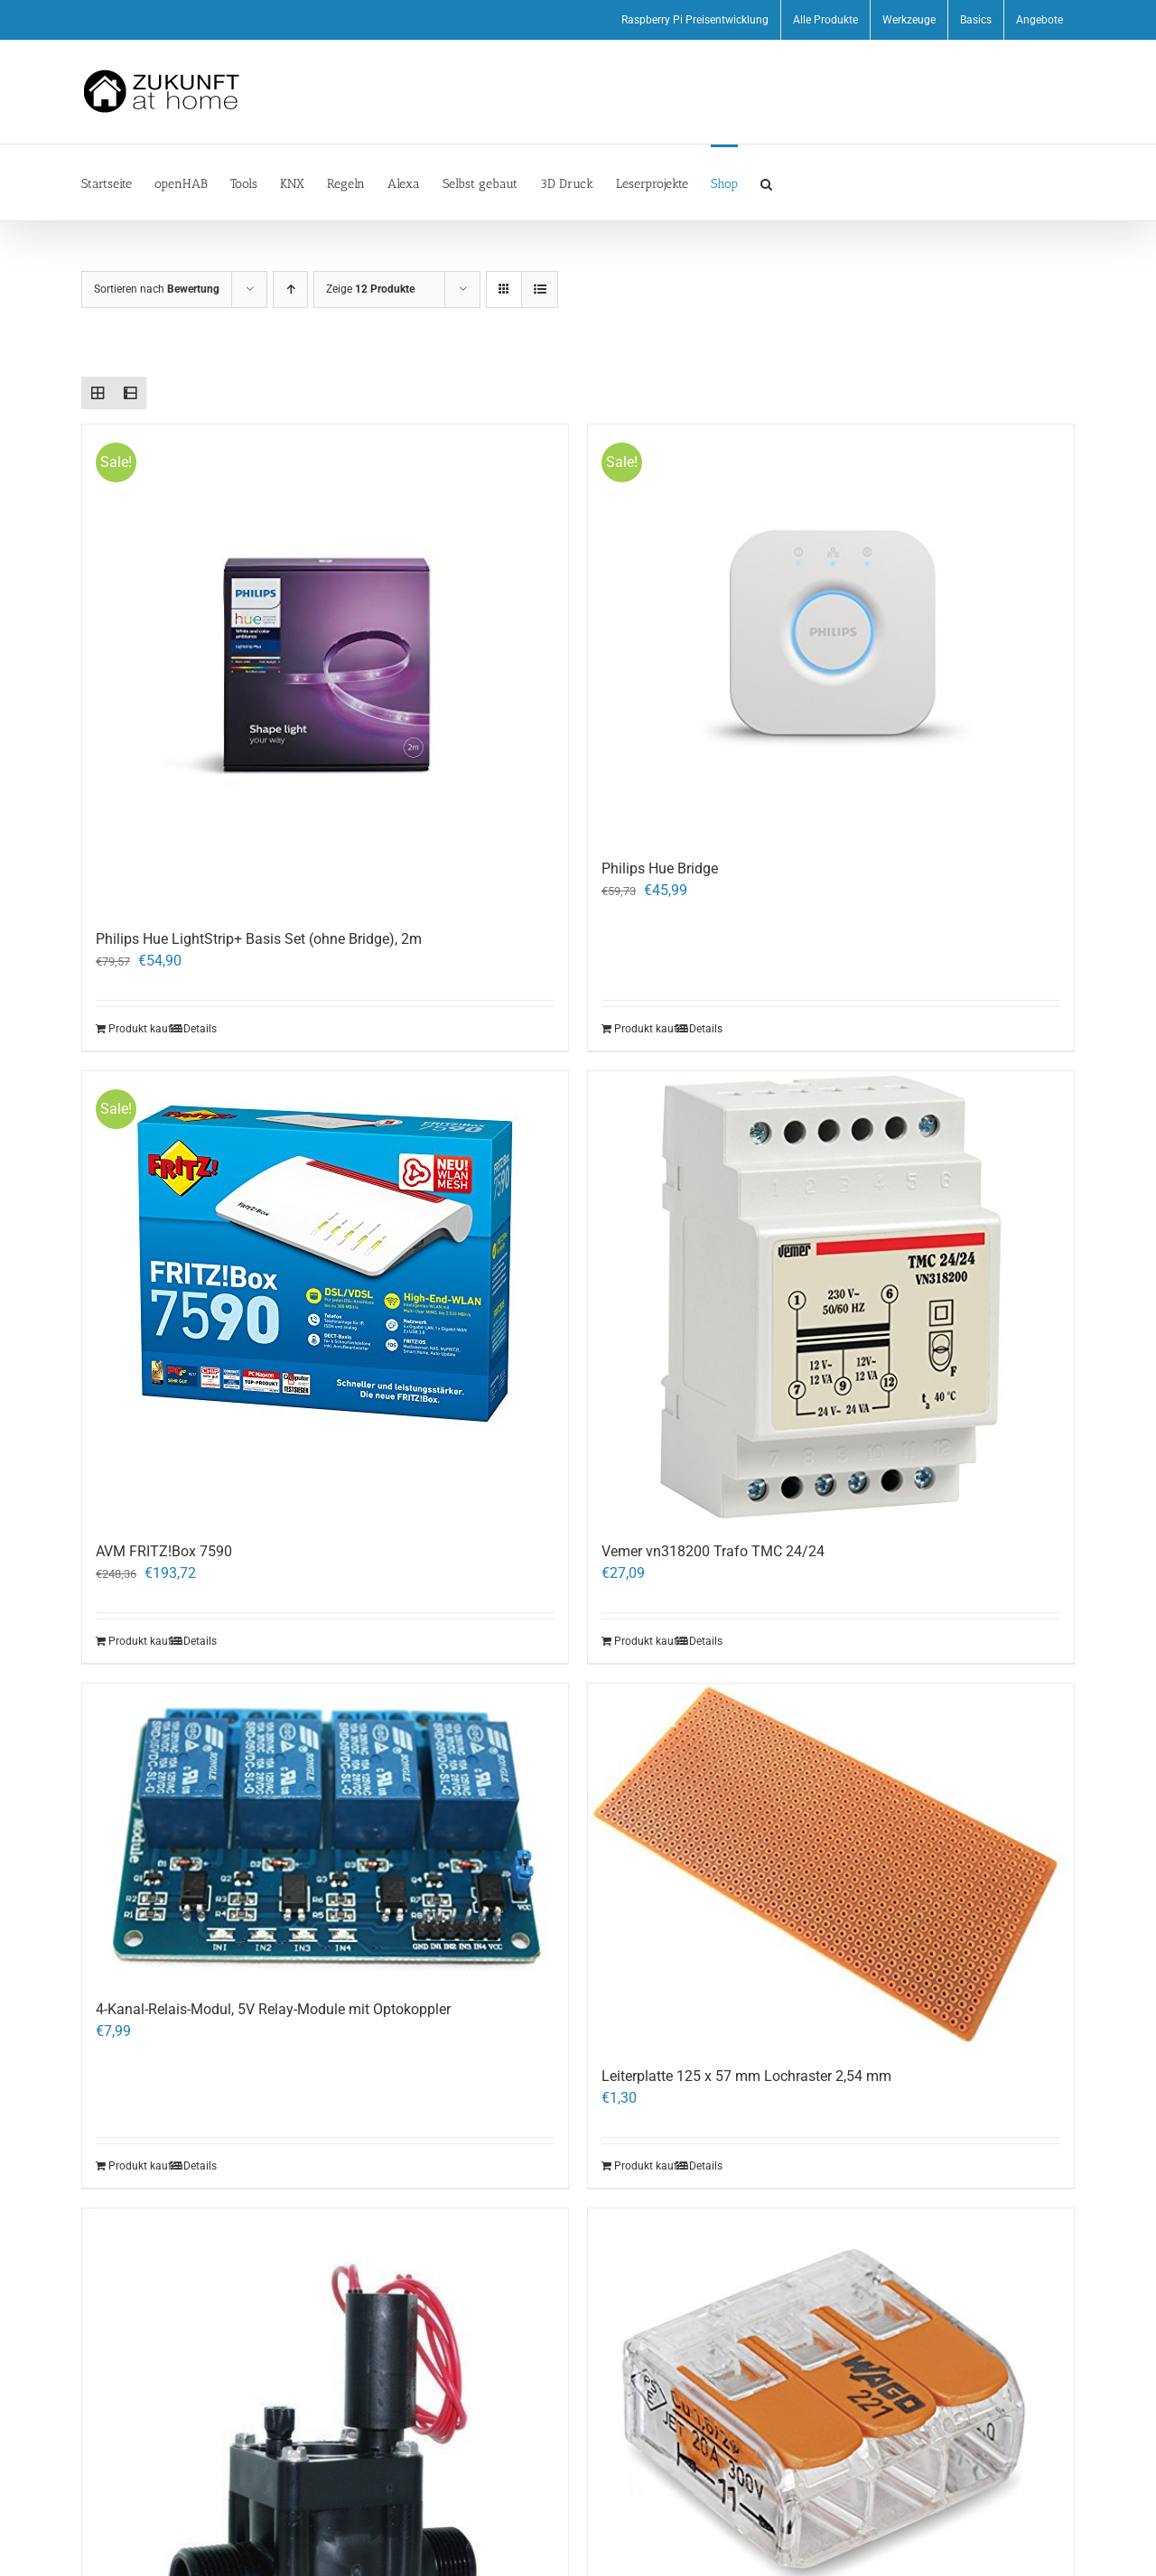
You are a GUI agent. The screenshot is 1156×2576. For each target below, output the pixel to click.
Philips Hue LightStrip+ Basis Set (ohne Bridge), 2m (259, 938)
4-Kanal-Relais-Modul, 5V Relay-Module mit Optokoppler (273, 2009)
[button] (766, 182)
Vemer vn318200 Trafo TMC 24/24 (714, 1551)
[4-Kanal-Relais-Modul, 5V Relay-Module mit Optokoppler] (325, 1832)
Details (200, 1028)
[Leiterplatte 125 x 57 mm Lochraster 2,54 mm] (831, 1866)
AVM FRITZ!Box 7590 (164, 1551)
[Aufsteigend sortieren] (290, 289)
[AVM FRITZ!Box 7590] (325, 1297)
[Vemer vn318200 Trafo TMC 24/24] (831, 1297)
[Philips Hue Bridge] (831, 633)
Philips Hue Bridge (659, 868)
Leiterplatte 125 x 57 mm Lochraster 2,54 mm (746, 2076)
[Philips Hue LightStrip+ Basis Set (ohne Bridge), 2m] (325, 667)
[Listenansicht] (539, 289)
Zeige (370, 289)
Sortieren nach (156, 289)
